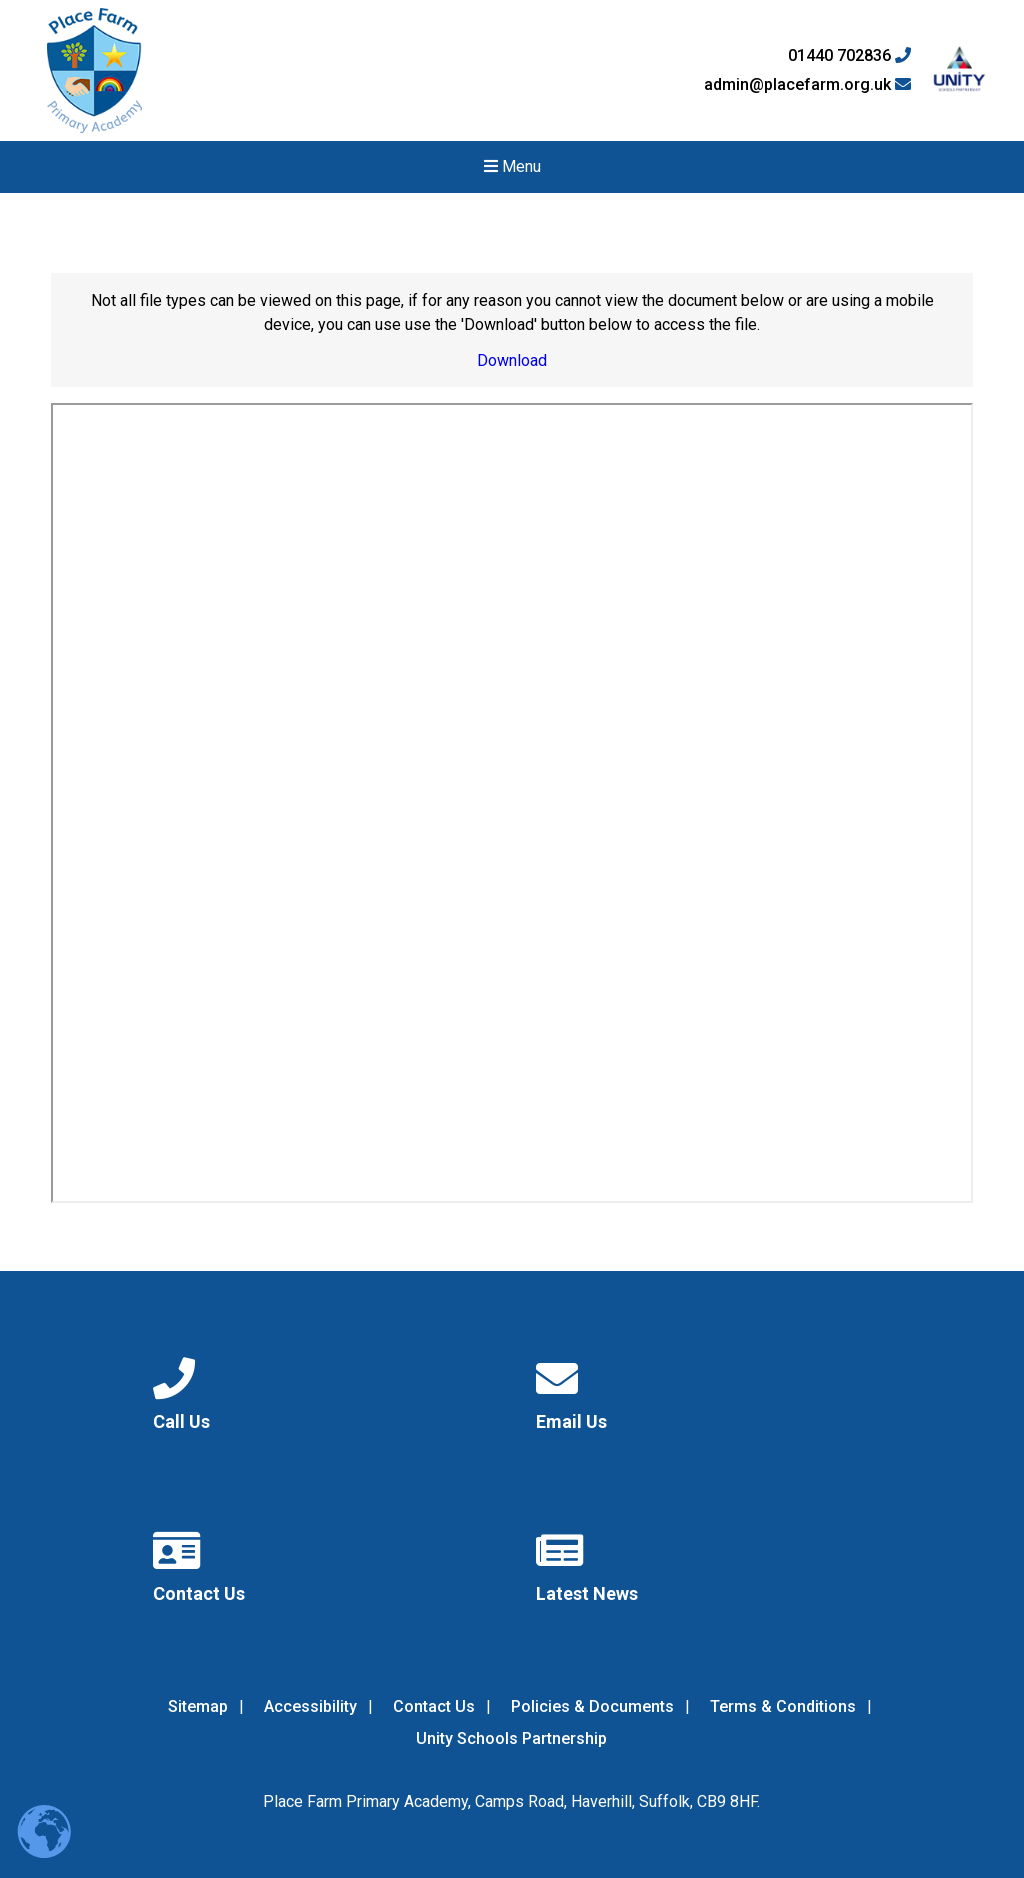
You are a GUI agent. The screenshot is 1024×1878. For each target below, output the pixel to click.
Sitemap (198, 1706)
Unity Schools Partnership (511, 1738)
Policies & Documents (592, 1706)
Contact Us (434, 1706)
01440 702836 (849, 56)
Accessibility (310, 1706)
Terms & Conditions (783, 1706)
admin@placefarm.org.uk (807, 85)
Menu (512, 166)
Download (512, 360)
